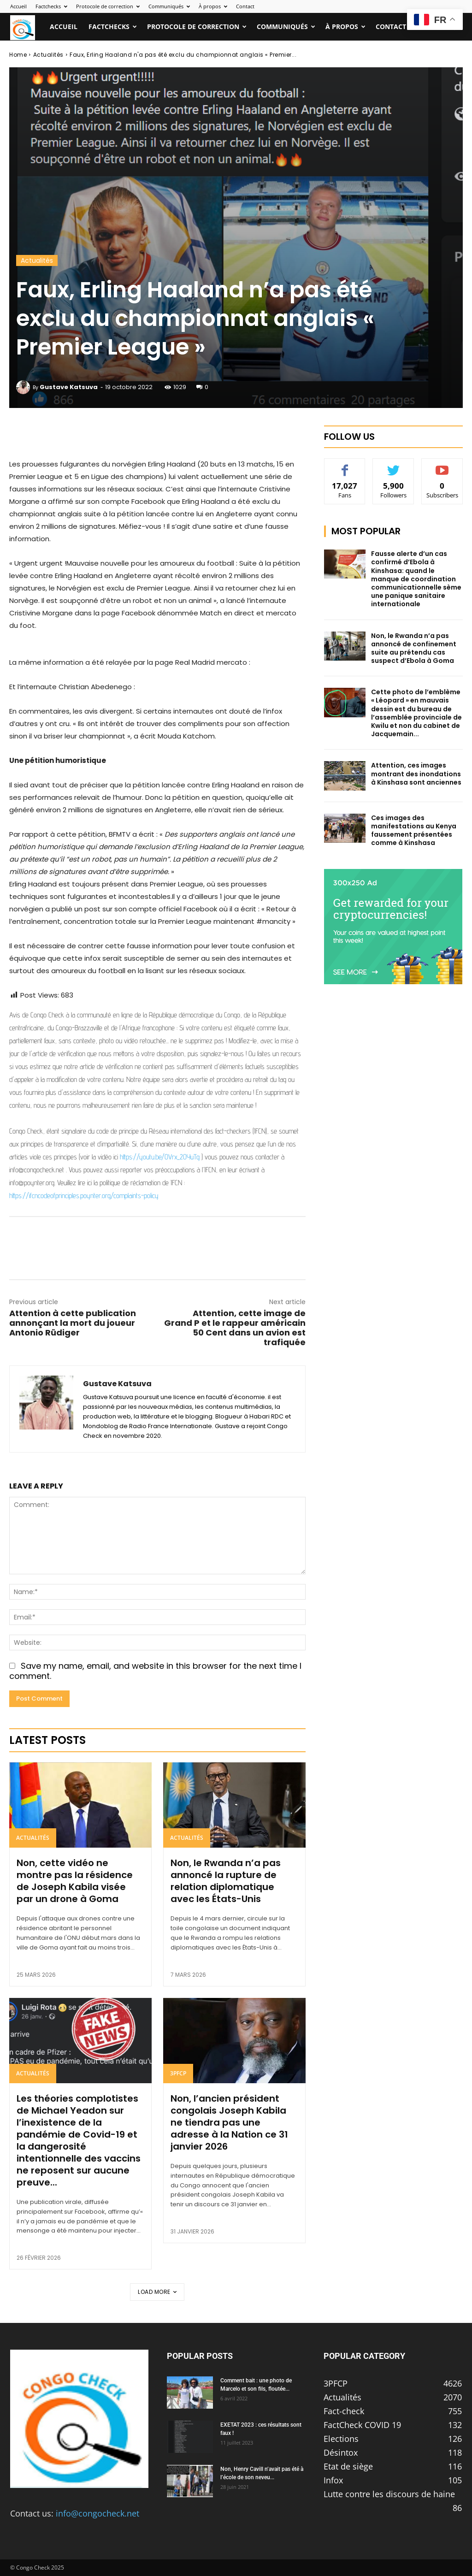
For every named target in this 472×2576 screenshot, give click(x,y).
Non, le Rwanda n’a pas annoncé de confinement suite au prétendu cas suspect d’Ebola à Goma (413, 648)
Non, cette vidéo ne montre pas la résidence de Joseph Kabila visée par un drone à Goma (75, 1880)
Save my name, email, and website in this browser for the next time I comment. (155, 1671)
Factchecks (51, 6)
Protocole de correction (108, 6)
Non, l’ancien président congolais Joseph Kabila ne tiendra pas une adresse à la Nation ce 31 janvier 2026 (229, 2122)
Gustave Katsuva (69, 387)
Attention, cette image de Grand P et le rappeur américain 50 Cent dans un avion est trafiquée (235, 1327)
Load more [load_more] (157, 2292)
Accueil (18, 6)
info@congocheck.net (97, 2513)
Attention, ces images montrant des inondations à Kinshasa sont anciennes (416, 773)
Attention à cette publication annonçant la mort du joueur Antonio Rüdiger (72, 1322)
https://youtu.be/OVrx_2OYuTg (160, 1156)
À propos (213, 6)
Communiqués (169, 6)
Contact (245, 6)
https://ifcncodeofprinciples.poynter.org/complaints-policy (84, 1195)
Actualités (48, 55)
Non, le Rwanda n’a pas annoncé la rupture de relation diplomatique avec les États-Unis (226, 1880)
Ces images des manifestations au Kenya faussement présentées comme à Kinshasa (413, 830)
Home (18, 55)
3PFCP (178, 2073)
